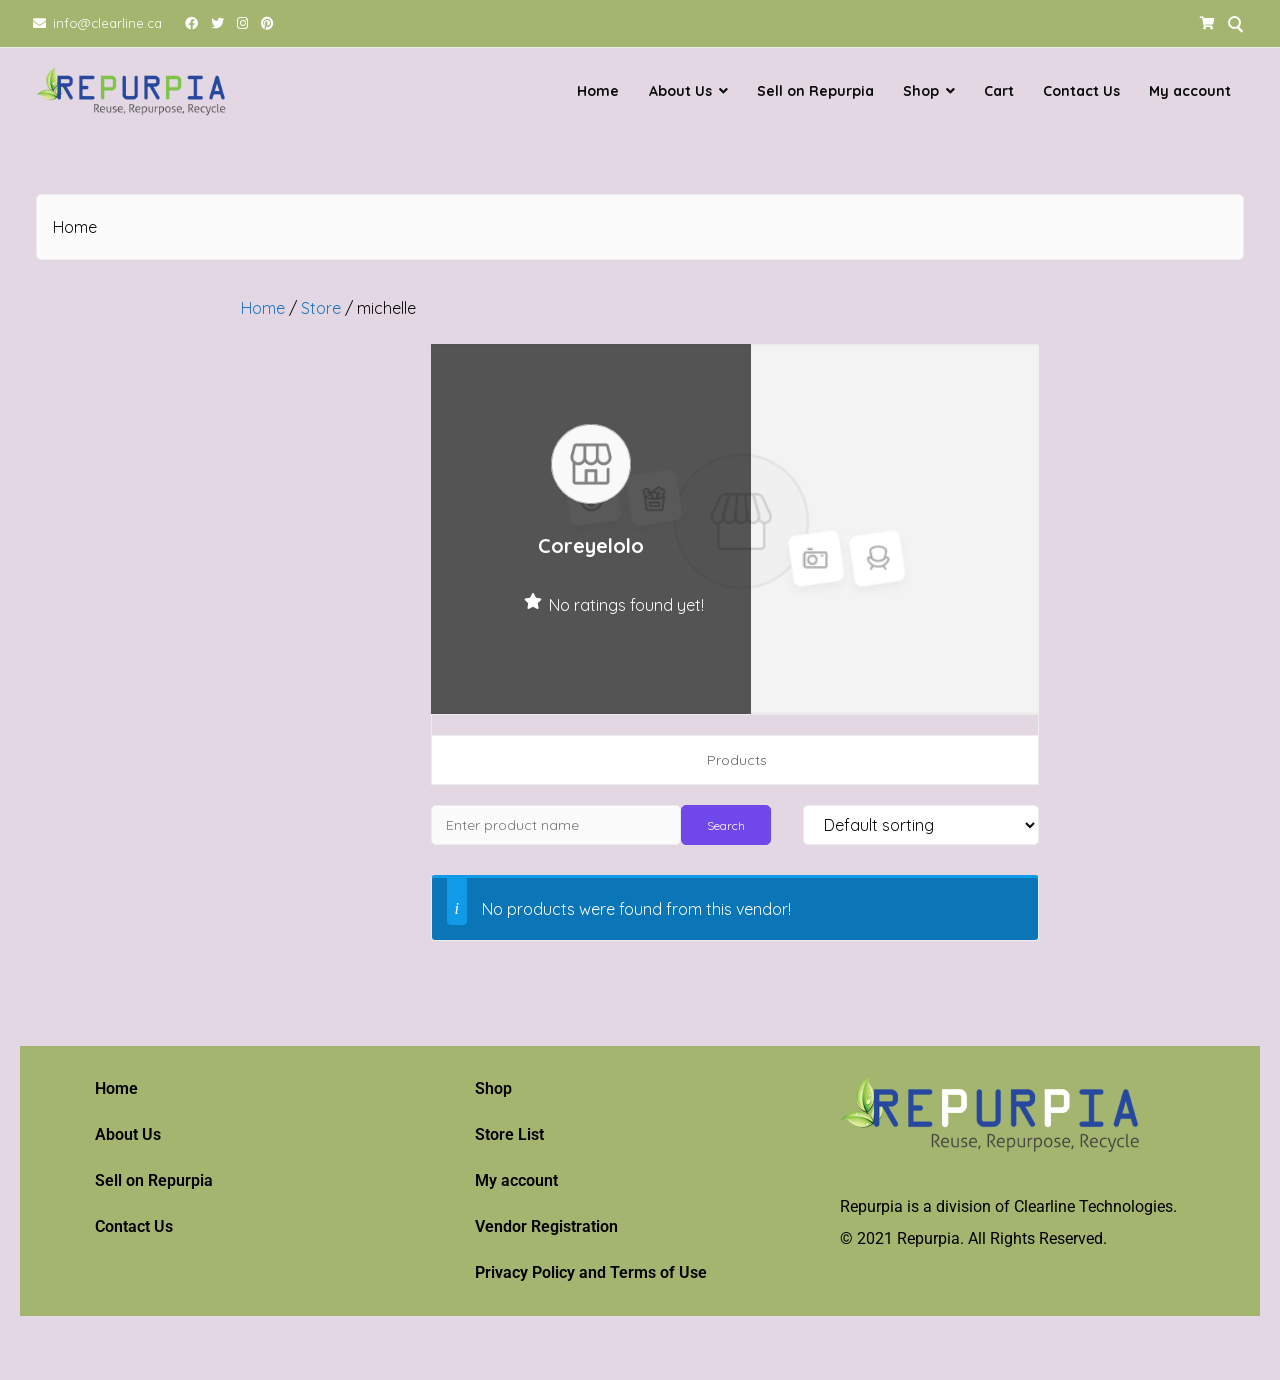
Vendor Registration (546, 1226)
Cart (999, 91)
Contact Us (1081, 91)
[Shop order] (921, 825)
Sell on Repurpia (815, 91)
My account (1190, 91)
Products (737, 760)
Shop (921, 91)
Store (321, 308)
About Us (680, 91)
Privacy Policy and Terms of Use (591, 1272)
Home (598, 91)
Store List (509, 1134)
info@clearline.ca (107, 23)
